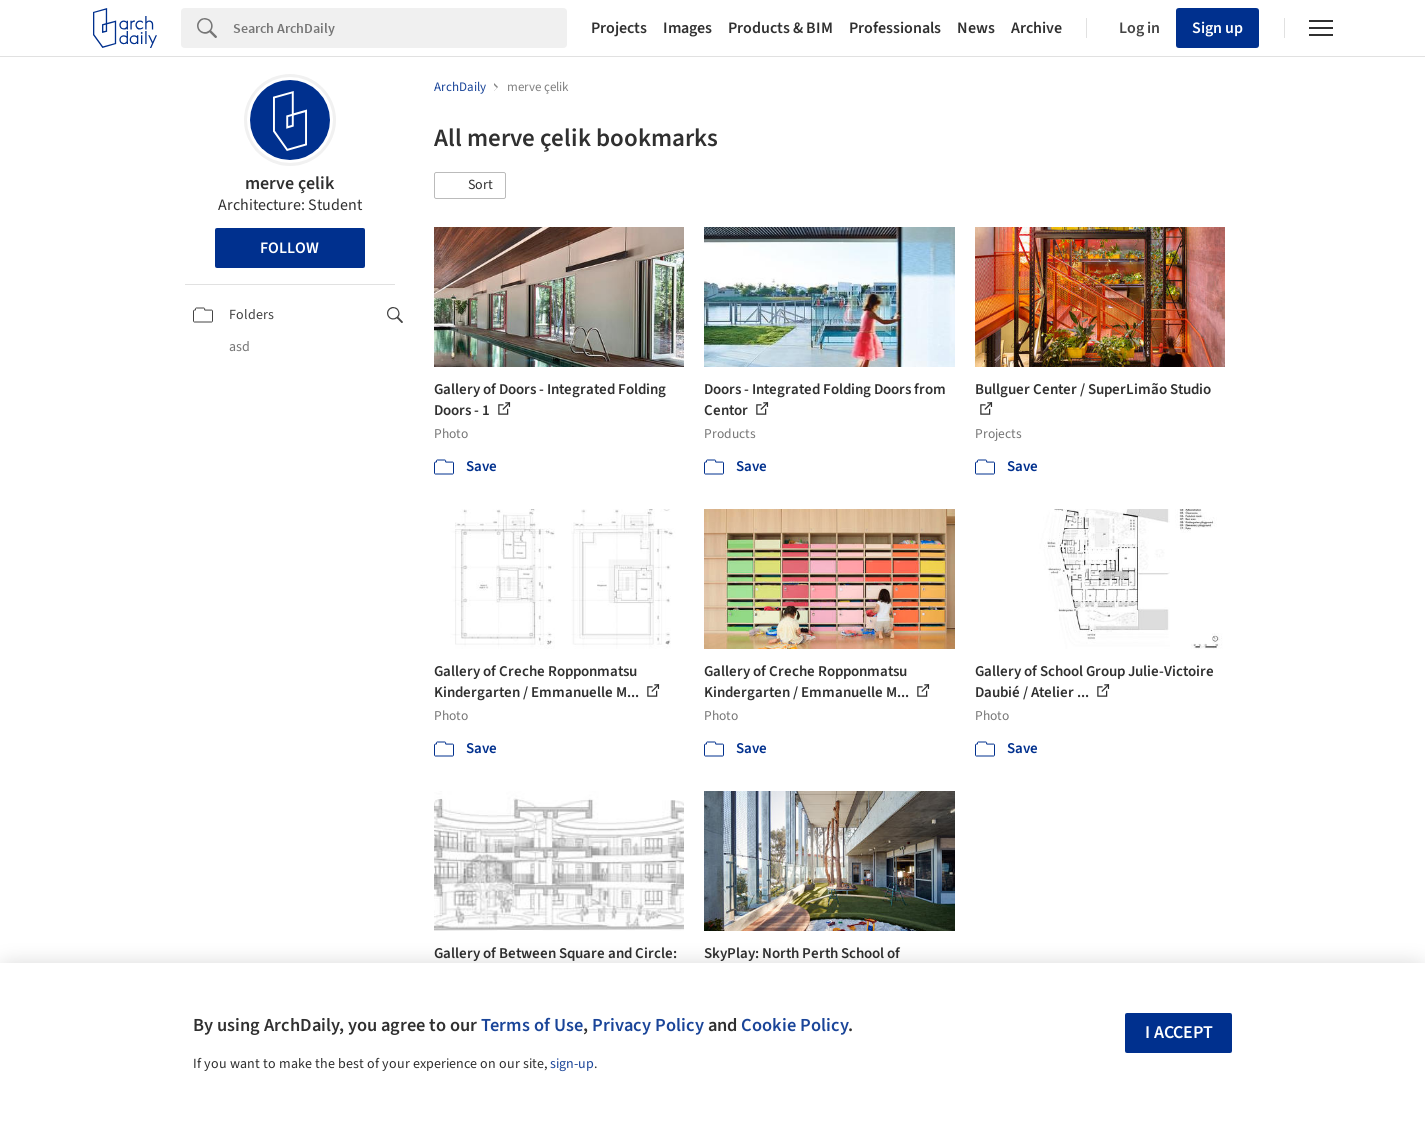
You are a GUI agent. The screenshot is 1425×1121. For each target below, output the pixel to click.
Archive (1036, 28)
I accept (1179, 1032)
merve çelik (289, 183)
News (976, 28)
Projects (619, 28)
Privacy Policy (648, 1025)
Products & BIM (780, 28)
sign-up (572, 1064)
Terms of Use (532, 1025)
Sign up (1217, 28)
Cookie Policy (794, 1025)
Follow (289, 248)
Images (687, 28)
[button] (470, 186)
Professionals (895, 28)
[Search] (400, 28)
